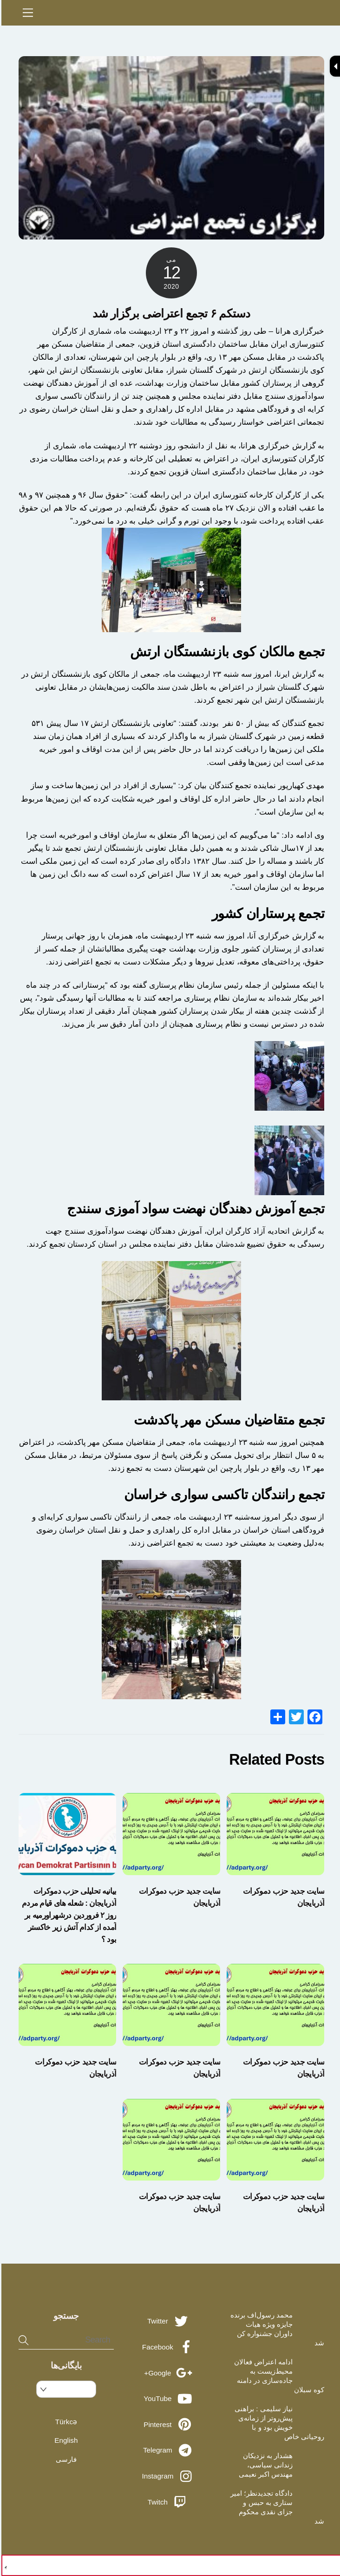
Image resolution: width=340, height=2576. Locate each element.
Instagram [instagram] (168, 2476)
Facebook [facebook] (168, 2347)
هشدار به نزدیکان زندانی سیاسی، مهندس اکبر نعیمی (264, 2465)
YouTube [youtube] (168, 2398)
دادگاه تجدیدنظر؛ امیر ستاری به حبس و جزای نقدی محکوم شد (276, 2507)
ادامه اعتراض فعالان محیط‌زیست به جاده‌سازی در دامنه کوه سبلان (278, 2376)
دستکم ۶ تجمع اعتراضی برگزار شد (169, 313)
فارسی (64, 2459)
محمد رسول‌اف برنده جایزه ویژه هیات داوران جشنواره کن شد (276, 2329)
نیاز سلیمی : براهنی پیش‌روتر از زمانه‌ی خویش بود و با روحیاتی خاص (278, 2422)
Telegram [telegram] (168, 2450)
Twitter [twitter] (168, 2321)
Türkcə (65, 2422)
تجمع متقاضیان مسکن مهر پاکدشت (227, 1419)
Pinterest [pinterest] (168, 2424)
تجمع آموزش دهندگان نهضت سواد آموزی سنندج (194, 1208)
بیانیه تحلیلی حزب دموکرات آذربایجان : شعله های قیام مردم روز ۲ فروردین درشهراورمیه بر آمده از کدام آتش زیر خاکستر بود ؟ (67, 1915)
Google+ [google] (168, 2373)
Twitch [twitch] (168, 2502)
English (64, 2440)
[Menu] (26, 12)
